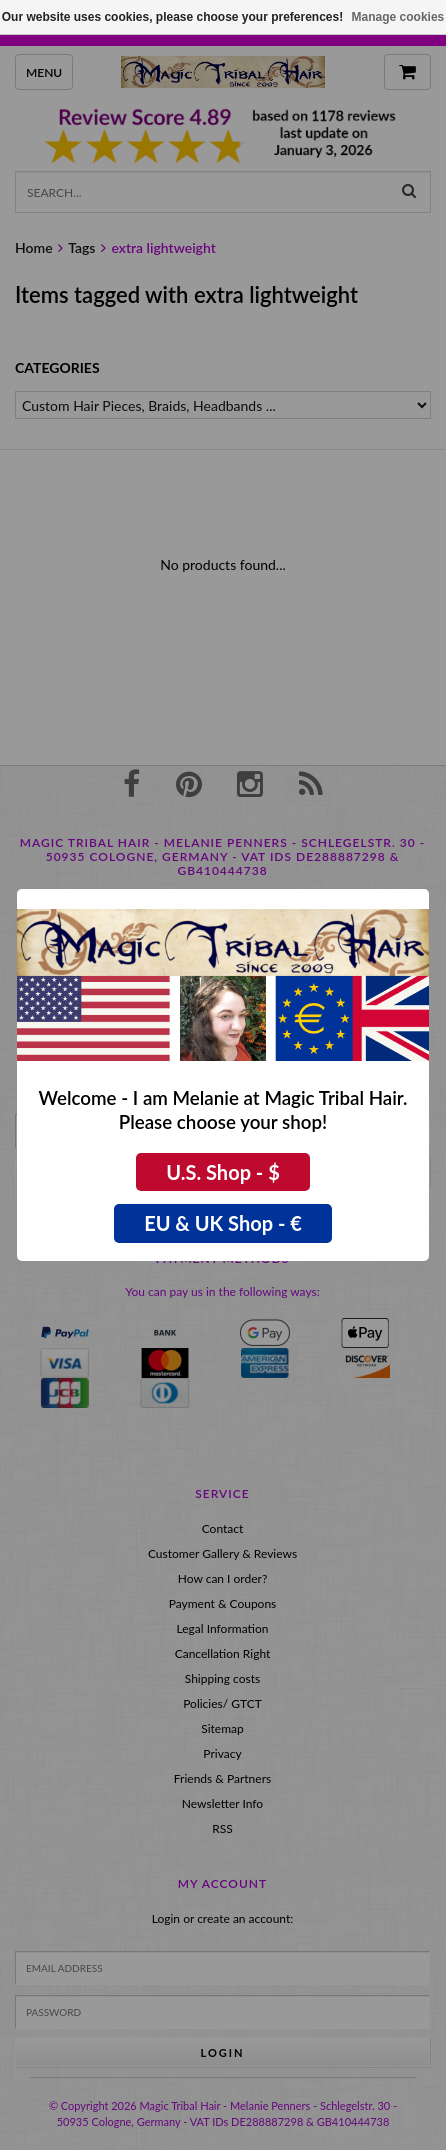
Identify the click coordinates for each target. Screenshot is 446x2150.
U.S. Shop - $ (223, 1172)
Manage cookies (398, 17)
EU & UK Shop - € (223, 1223)
